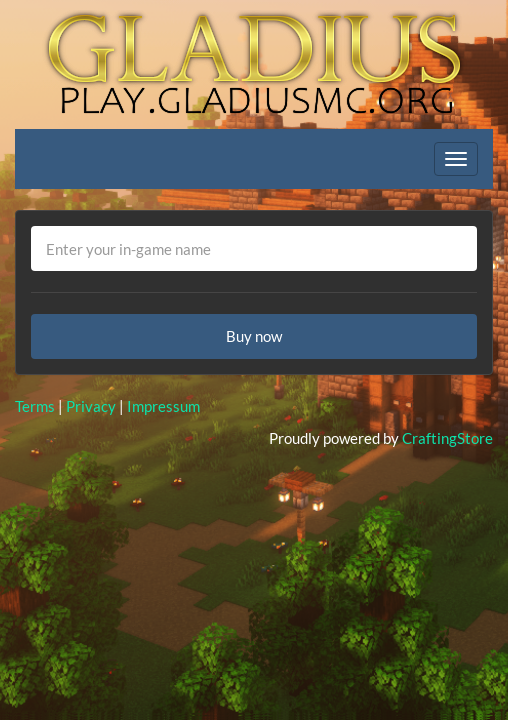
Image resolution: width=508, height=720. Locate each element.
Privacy (91, 406)
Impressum (163, 406)
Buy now (254, 336)
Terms (35, 406)
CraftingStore (447, 438)
